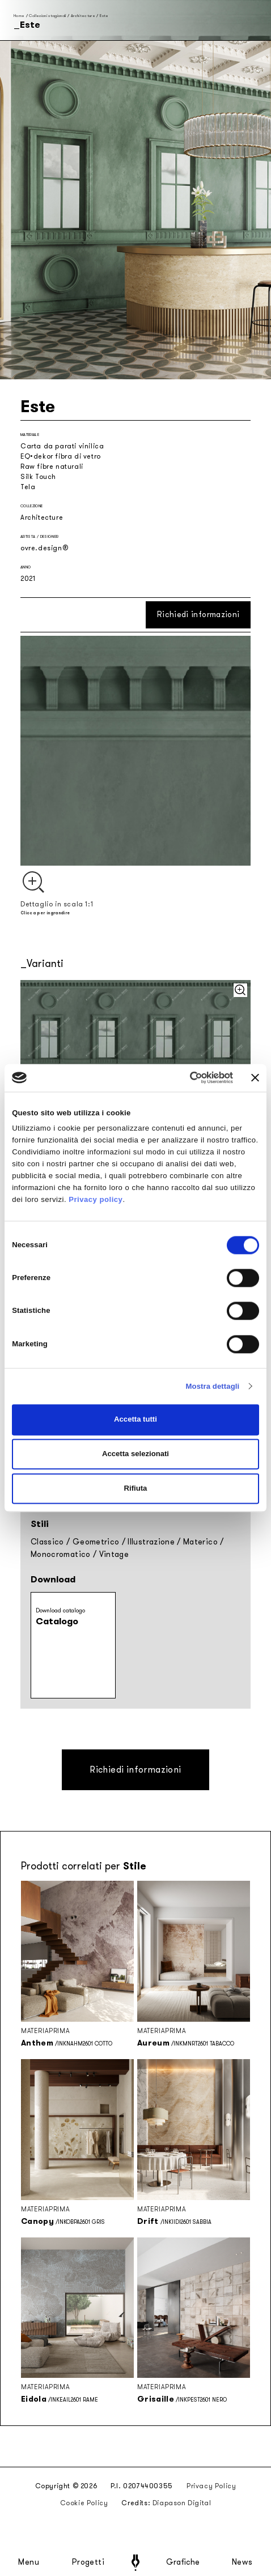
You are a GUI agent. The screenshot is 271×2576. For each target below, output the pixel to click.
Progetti (88, 2562)
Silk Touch (38, 476)
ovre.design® (44, 548)
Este (104, 15)
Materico (200, 1542)
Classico (47, 1542)
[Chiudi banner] (255, 1078)
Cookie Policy (84, 2502)
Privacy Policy (211, 2486)
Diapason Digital (182, 2502)
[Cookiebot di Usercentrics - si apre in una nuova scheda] (183, 1078)
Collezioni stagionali (47, 15)
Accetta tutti (135, 1419)
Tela (27, 486)
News (242, 2562)
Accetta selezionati (135, 1454)
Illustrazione (151, 1542)
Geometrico (96, 1542)
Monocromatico (61, 1554)
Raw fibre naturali (51, 466)
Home (19, 15)
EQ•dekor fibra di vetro (60, 456)
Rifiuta (135, 1488)
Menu (29, 2562)
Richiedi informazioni (198, 614)
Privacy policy (95, 1200)
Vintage (114, 1554)
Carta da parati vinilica (62, 446)
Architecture (83, 15)
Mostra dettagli (213, 1386)
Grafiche (183, 2562)
